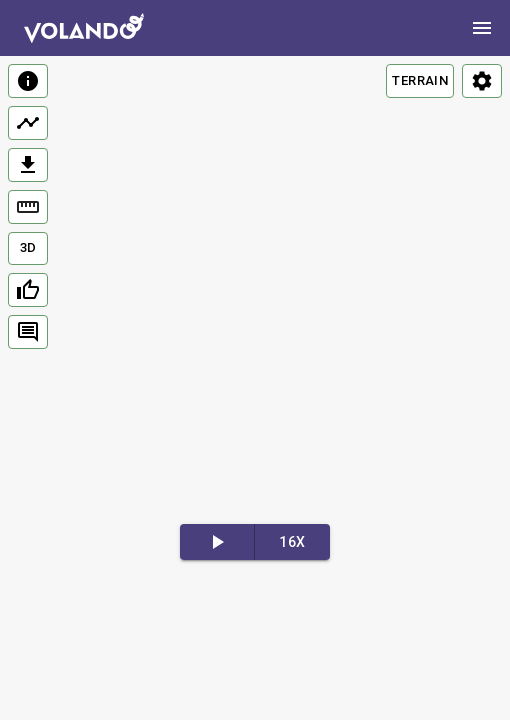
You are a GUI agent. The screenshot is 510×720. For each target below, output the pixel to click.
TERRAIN (420, 80)
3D (28, 247)
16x (292, 542)
